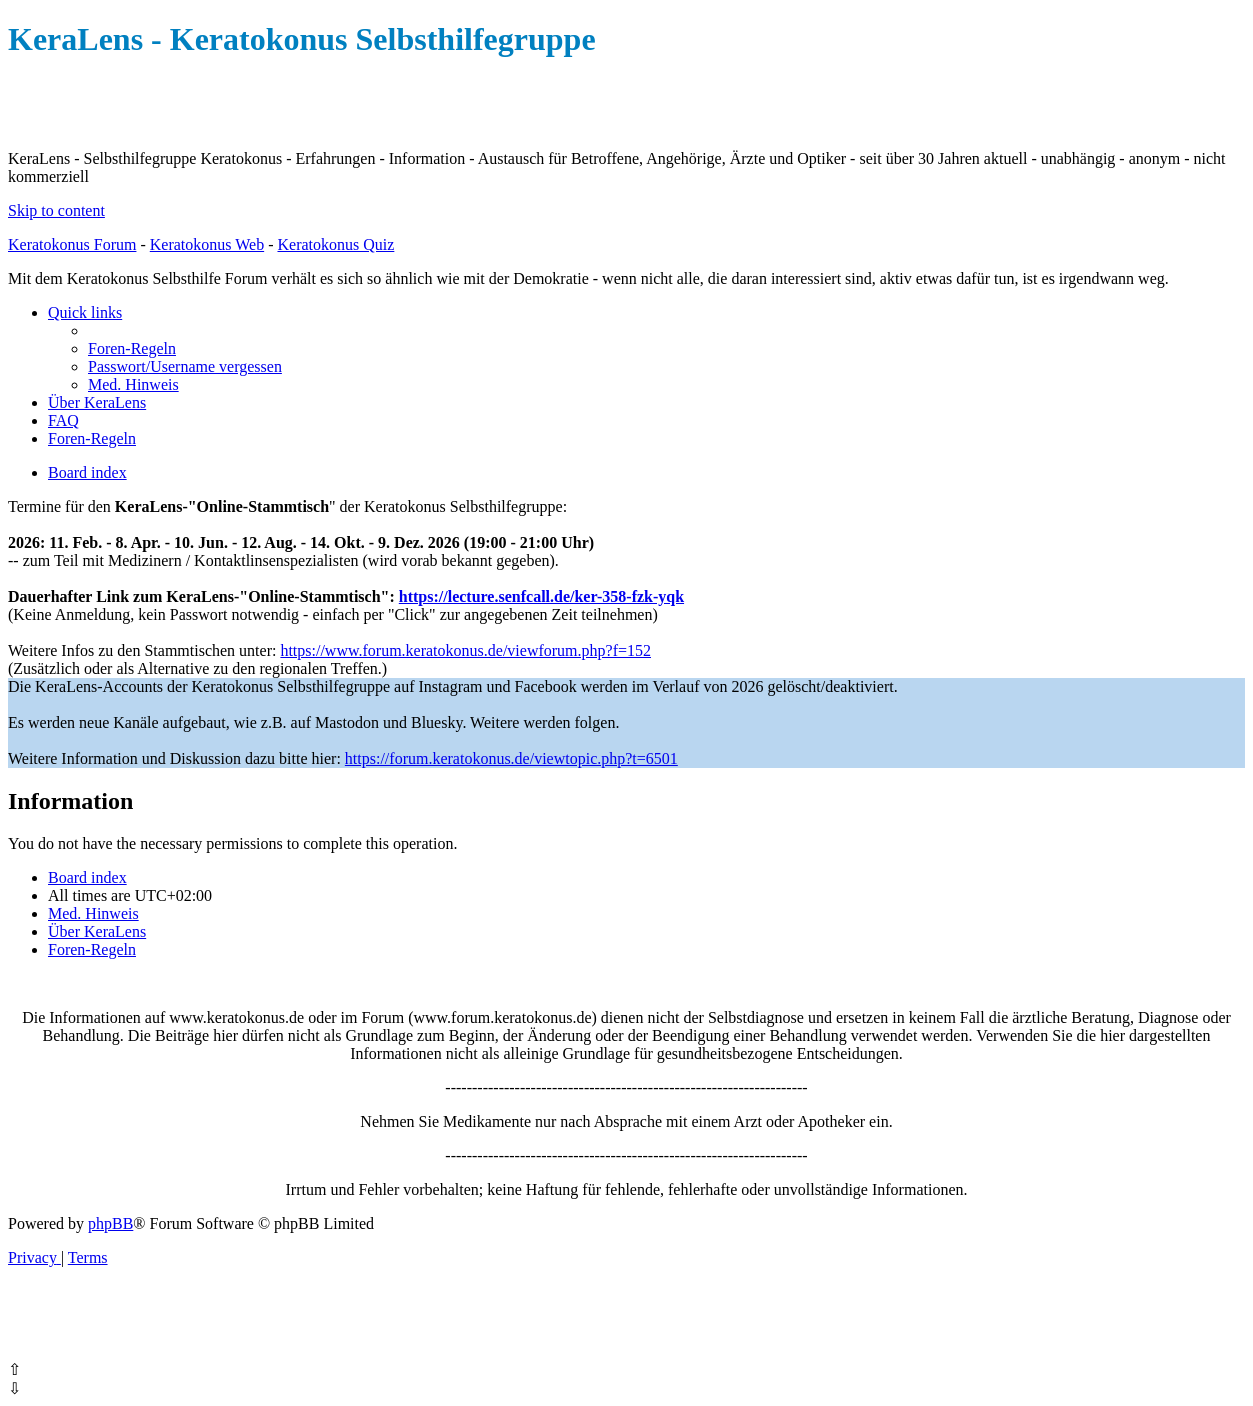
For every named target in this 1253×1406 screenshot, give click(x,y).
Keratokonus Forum (72, 244)
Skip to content (56, 210)
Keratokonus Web (207, 244)
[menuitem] (132, 348)
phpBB (110, 1223)
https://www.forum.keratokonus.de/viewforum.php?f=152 (465, 650)
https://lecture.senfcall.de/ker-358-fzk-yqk (541, 596)
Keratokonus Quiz (335, 244)
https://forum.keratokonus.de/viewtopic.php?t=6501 (511, 758)
